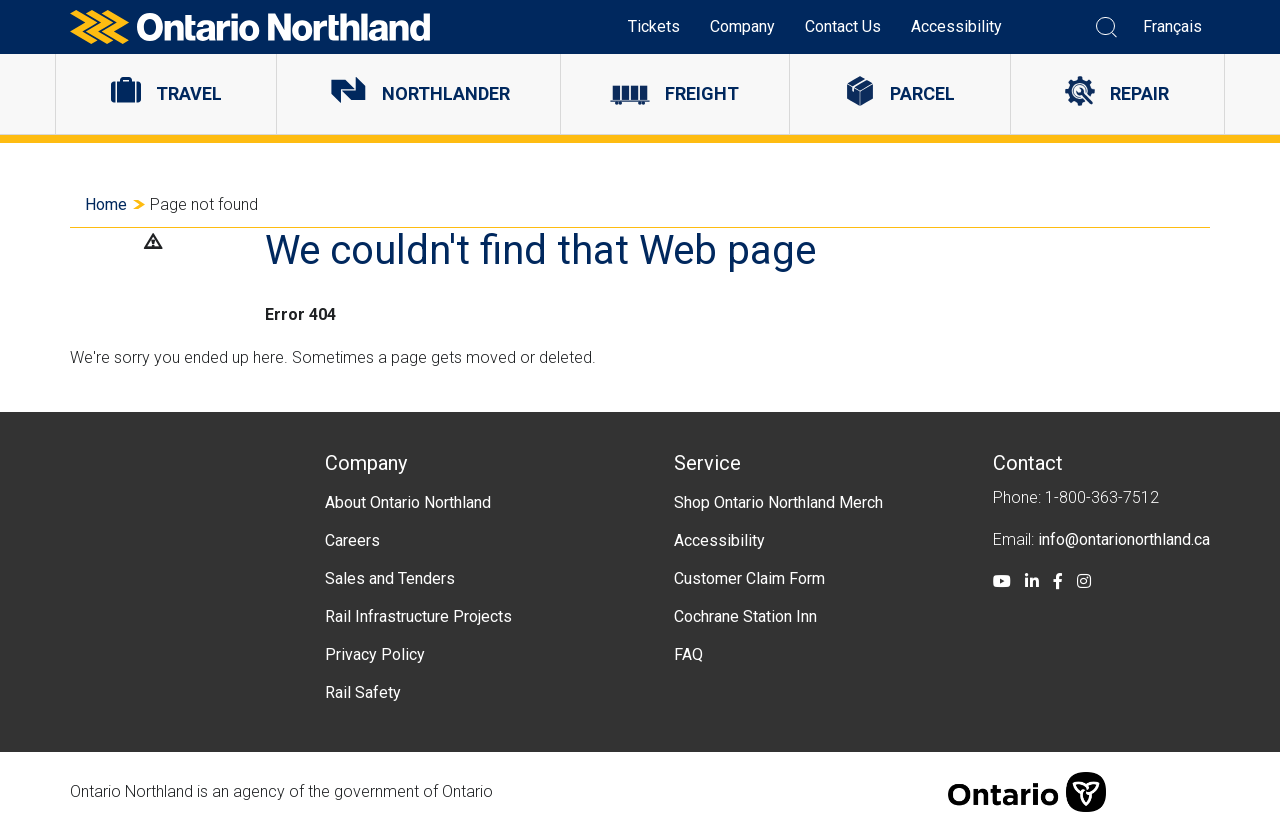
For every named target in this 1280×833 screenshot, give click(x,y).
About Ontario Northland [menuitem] (408, 502)
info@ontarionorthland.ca (1124, 539)
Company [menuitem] (742, 26)
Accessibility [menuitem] (956, 26)
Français (1172, 26)
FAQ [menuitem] (688, 654)
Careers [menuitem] (352, 540)
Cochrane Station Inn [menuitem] (745, 616)
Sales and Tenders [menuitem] (390, 578)
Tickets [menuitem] (654, 26)
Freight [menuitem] (702, 93)
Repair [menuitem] (1139, 93)
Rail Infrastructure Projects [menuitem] (418, 616)
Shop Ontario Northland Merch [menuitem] (778, 502)
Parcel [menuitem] (922, 93)
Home (106, 204)
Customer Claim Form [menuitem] (749, 578)
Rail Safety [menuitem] (363, 692)
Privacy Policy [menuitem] (375, 654)
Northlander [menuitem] (446, 93)
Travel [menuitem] (189, 93)
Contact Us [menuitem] (843, 26)
